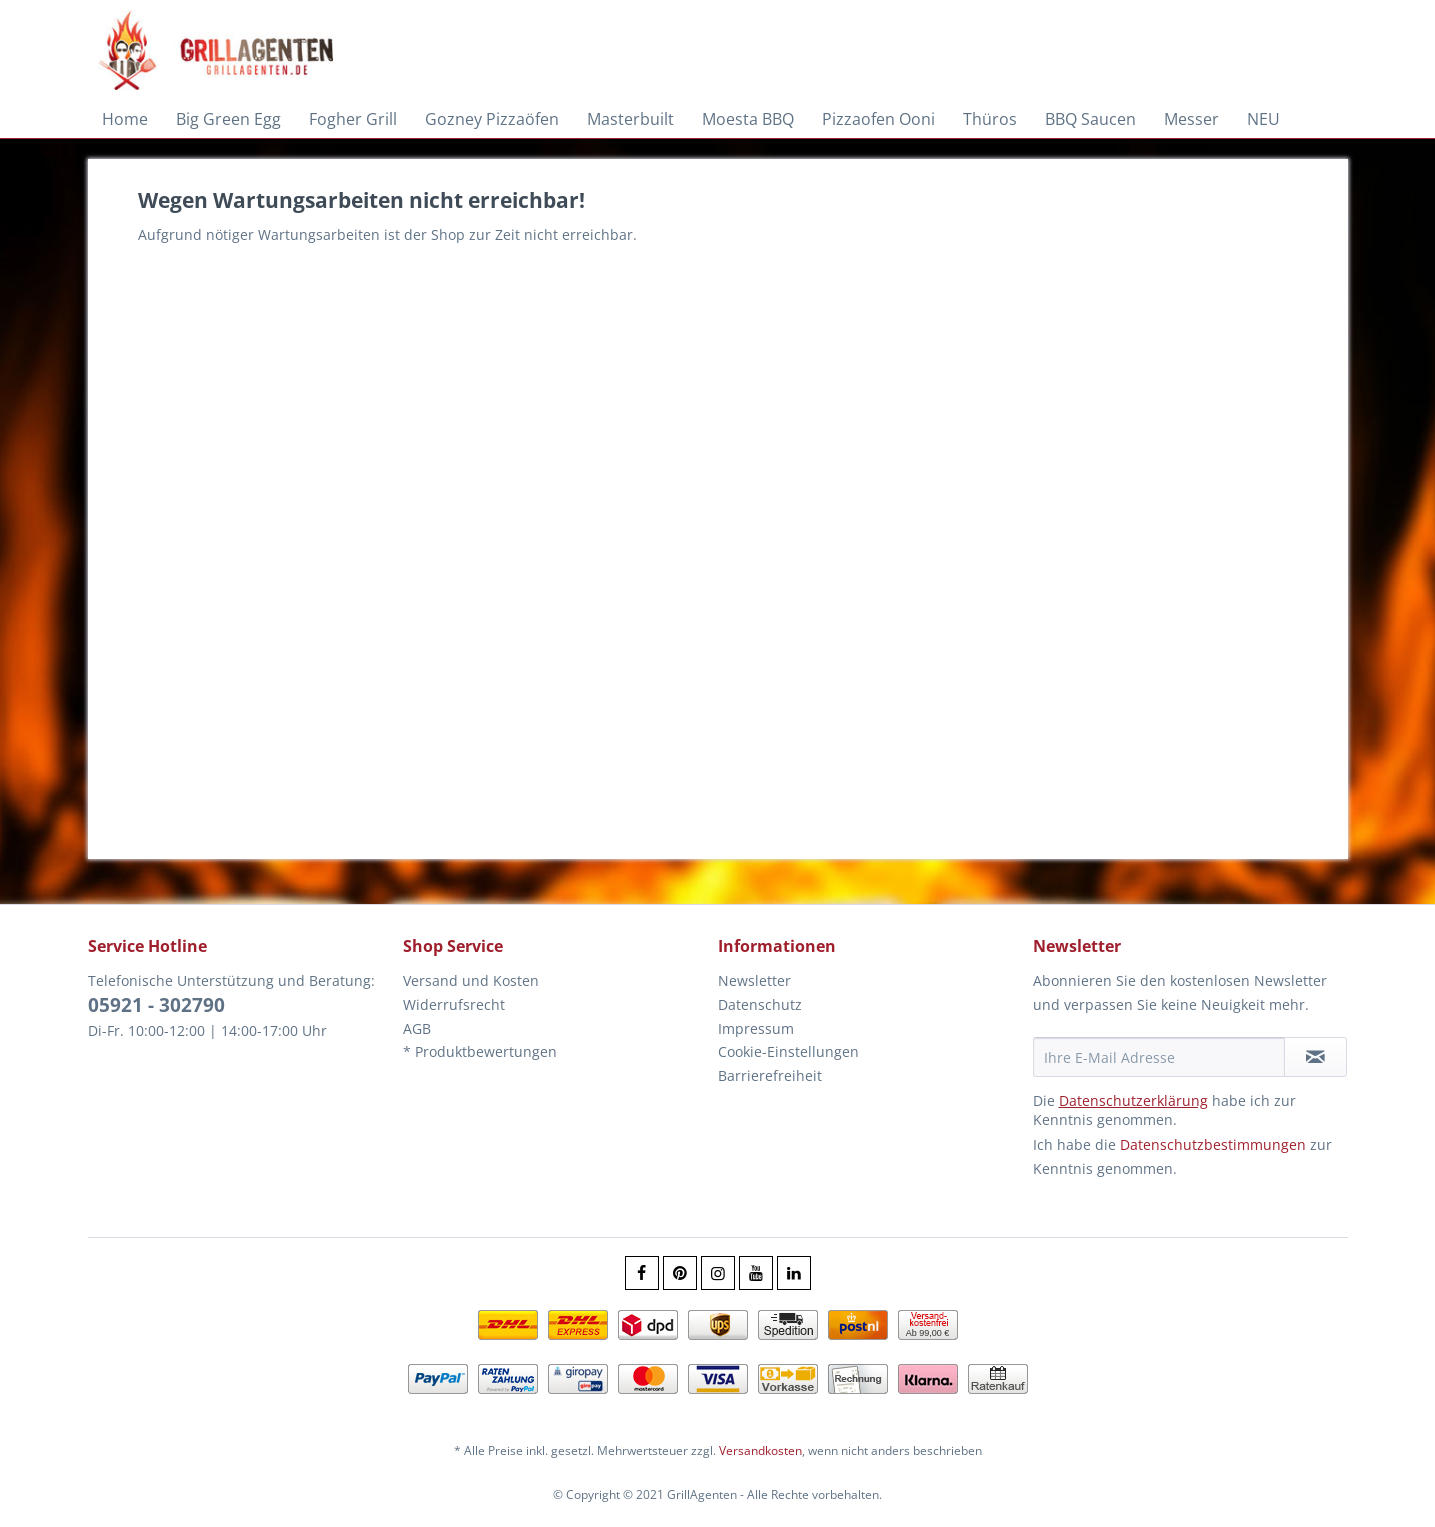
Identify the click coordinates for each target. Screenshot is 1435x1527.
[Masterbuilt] (630, 119)
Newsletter (754, 980)
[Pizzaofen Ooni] (878, 119)
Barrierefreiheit (770, 1075)
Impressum (756, 1028)
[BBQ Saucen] (1090, 119)
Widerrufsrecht (454, 1004)
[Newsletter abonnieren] (1315, 1057)
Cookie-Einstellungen (788, 1051)
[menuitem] (125, 119)
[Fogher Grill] (353, 119)
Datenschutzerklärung (1133, 1100)
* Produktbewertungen (480, 1051)
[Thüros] (990, 119)
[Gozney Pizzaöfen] (492, 119)
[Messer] (1191, 119)
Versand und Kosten (471, 980)
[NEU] (1263, 119)
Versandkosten (760, 1450)
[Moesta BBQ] (748, 119)
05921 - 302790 (156, 1005)
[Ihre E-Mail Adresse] (1159, 1057)
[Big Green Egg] (228, 119)
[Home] (125, 119)
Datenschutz (760, 1004)
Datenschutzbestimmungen (1213, 1144)
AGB (417, 1028)
